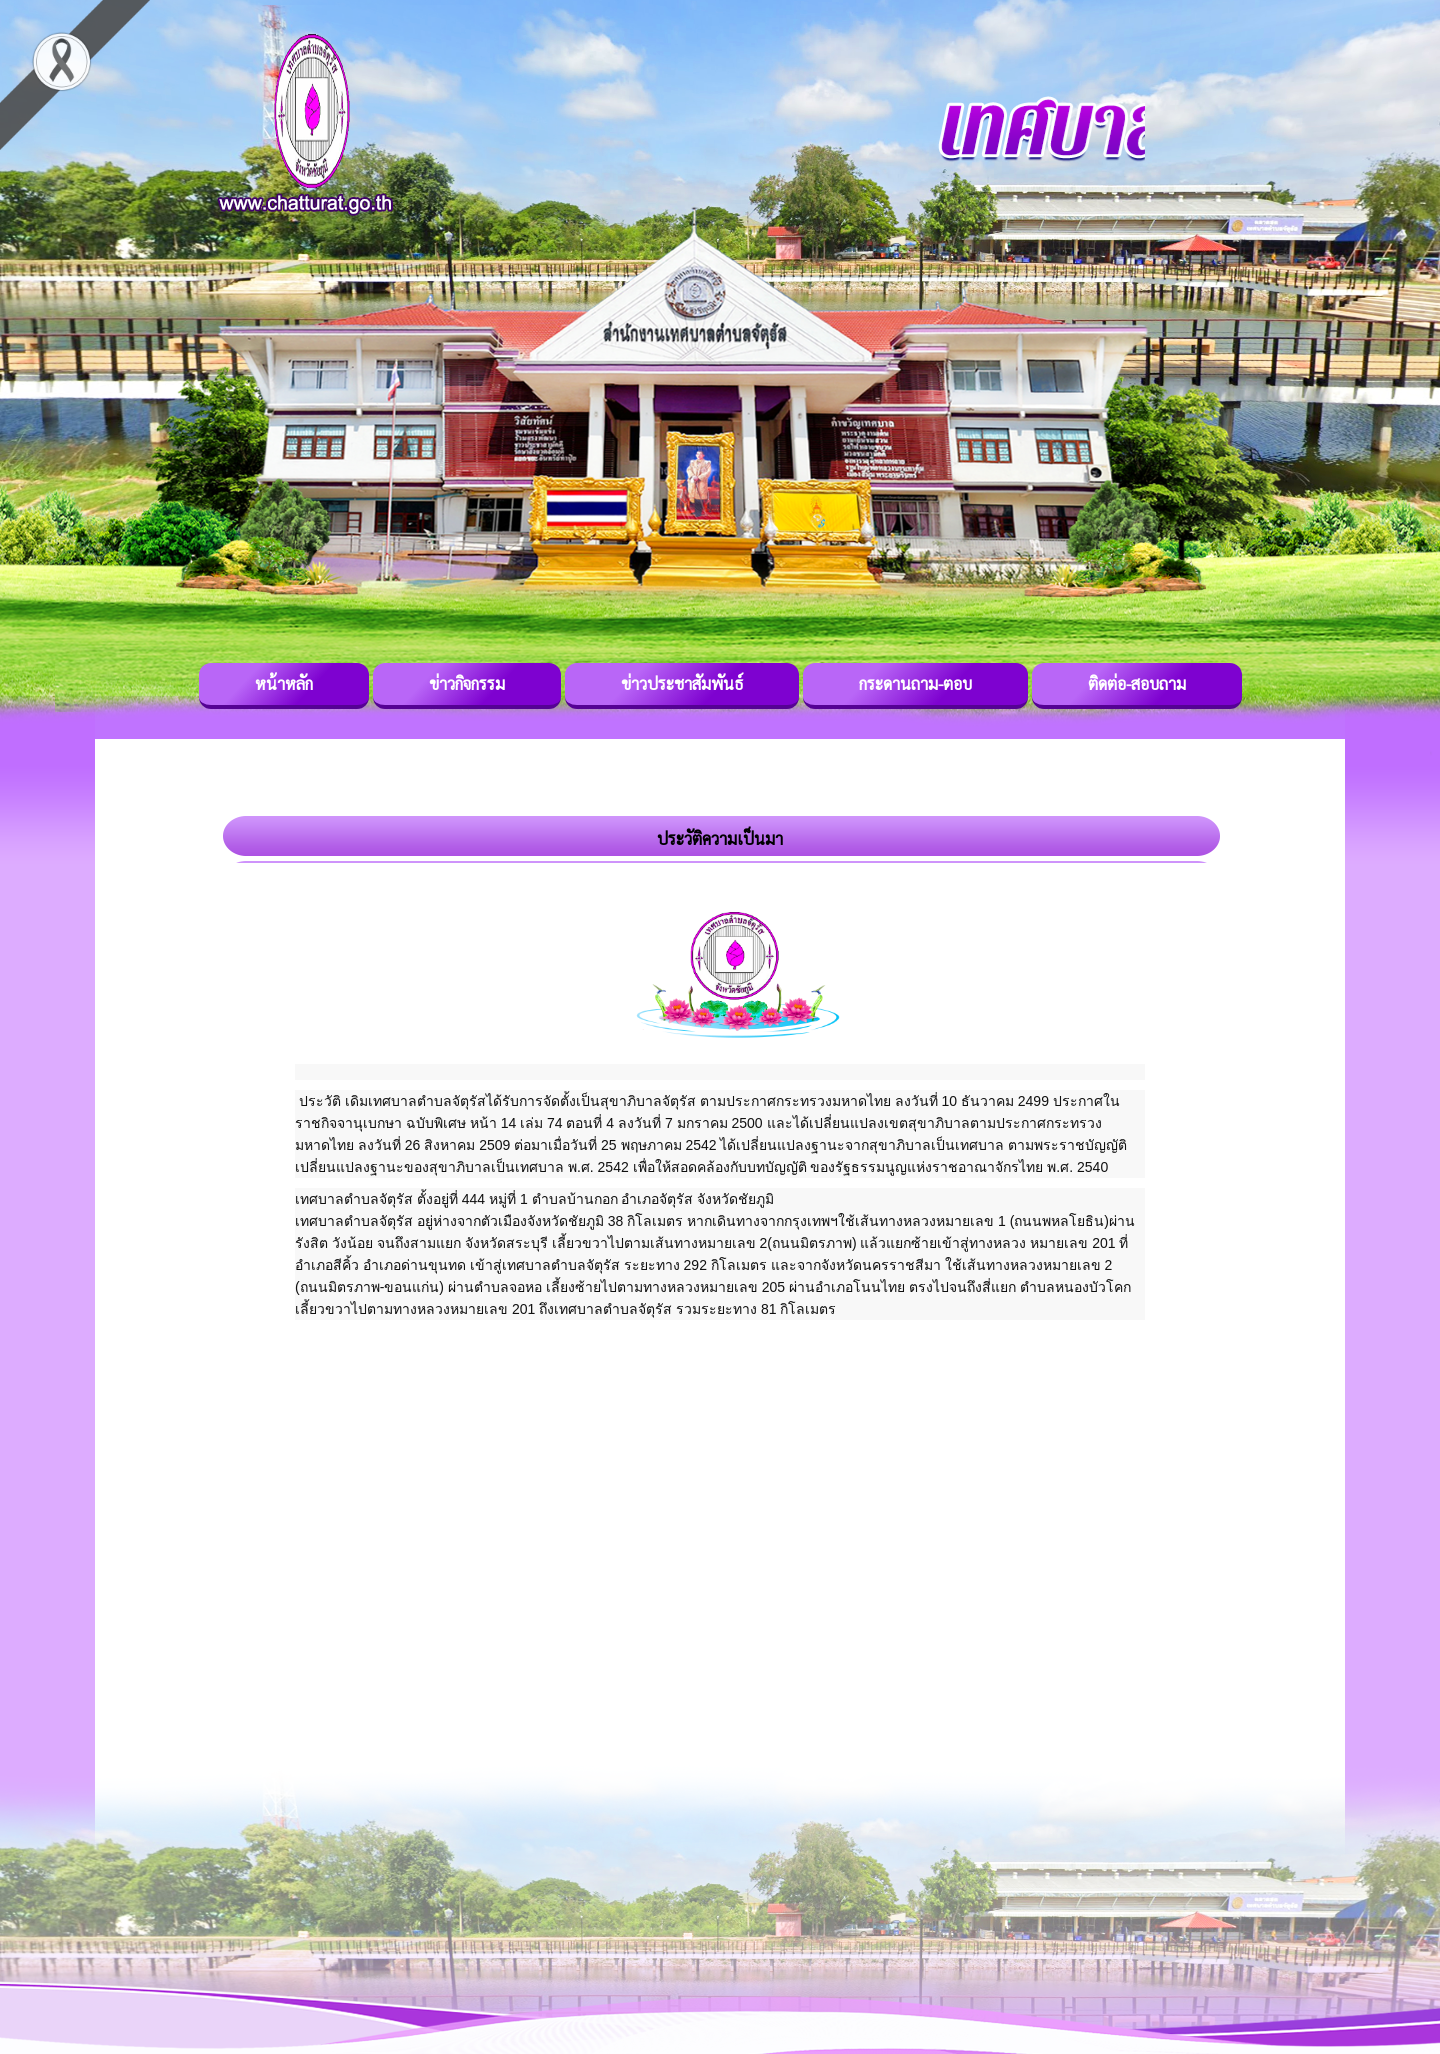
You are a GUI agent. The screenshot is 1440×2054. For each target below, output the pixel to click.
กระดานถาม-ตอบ (915, 683)
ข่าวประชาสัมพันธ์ (682, 683)
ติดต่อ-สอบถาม (1137, 683)
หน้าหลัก (284, 683)
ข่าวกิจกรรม (467, 683)
